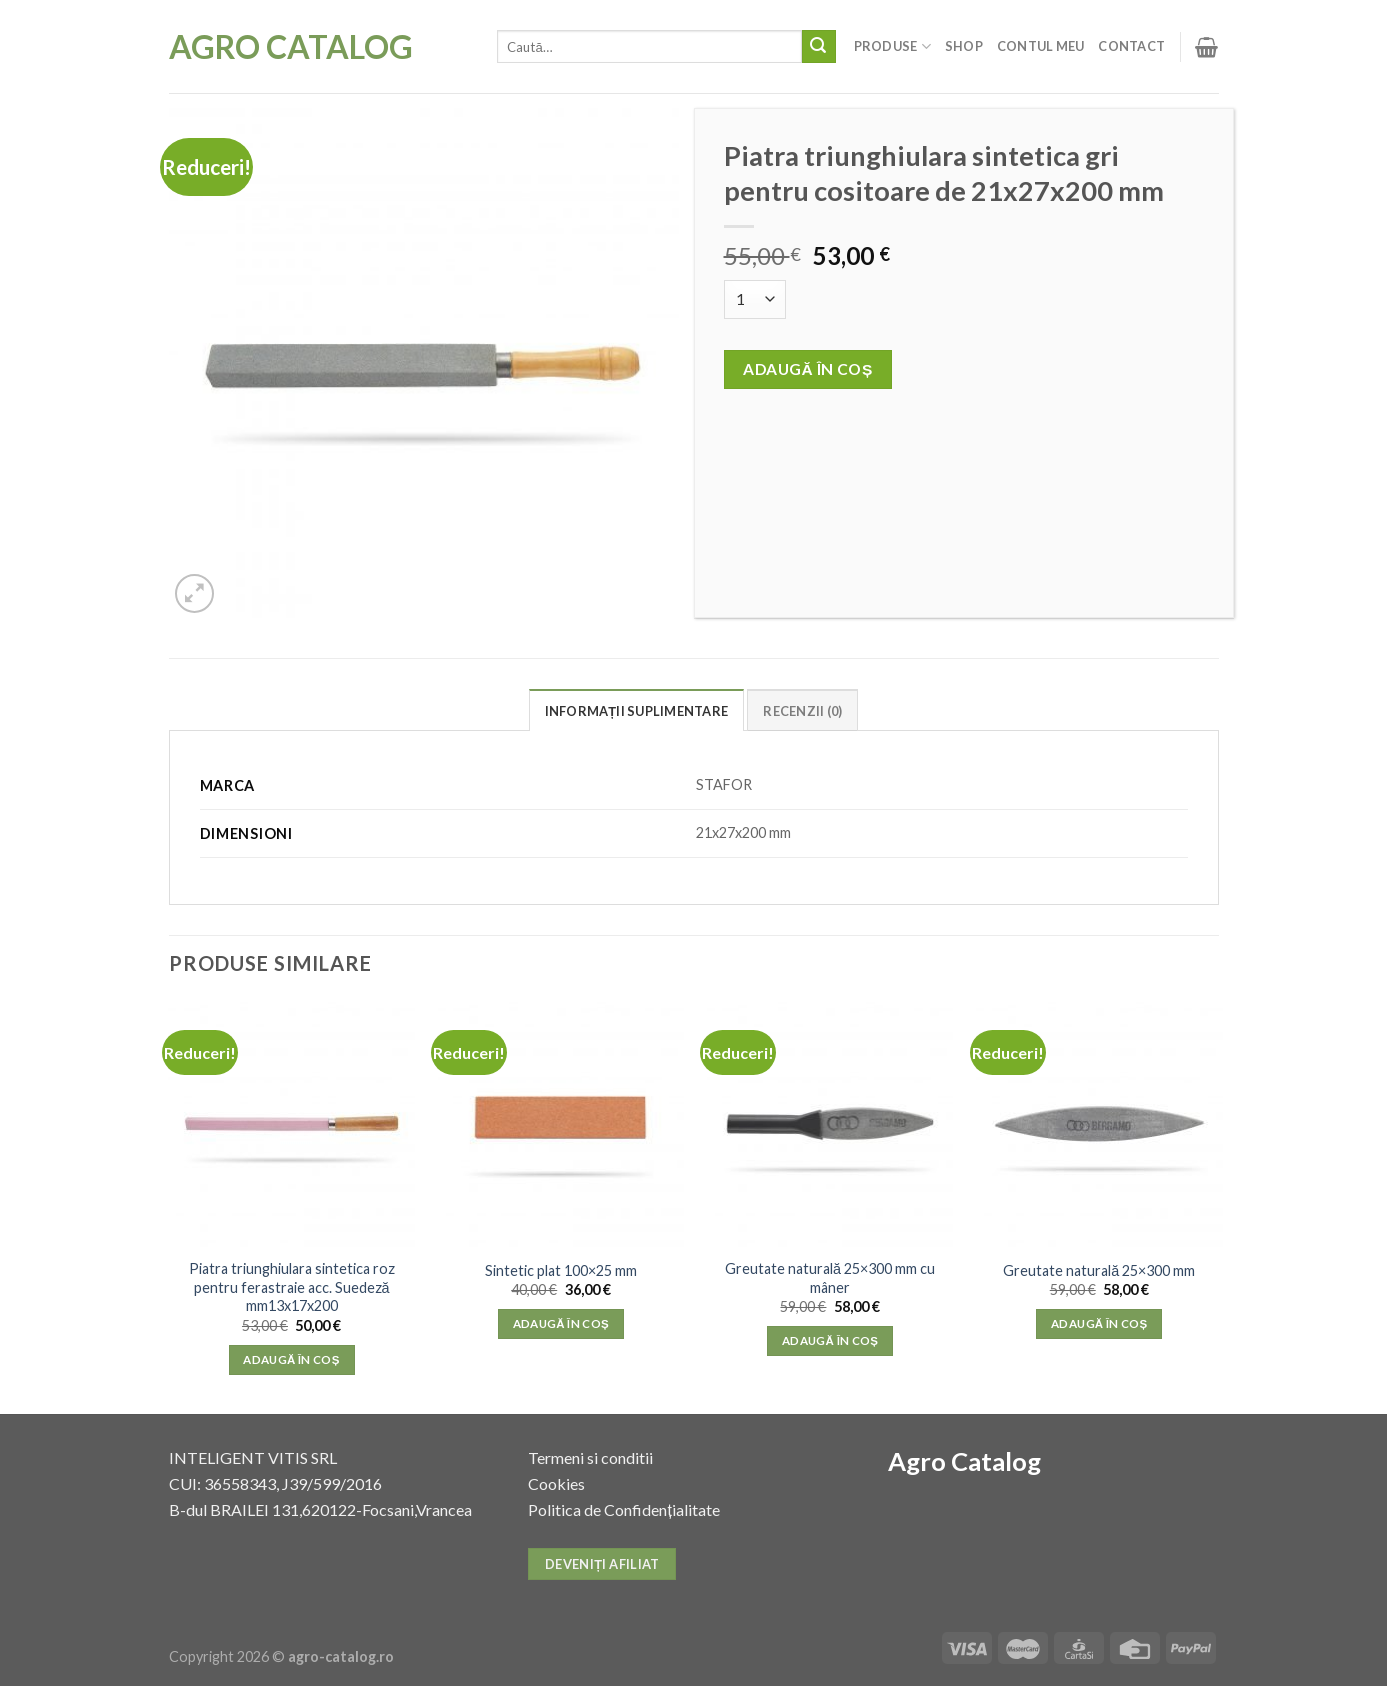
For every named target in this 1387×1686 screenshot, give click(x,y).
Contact (1131, 46)
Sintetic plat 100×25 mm (561, 1270)
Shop (964, 46)
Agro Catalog (291, 47)
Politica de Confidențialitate (623, 1509)
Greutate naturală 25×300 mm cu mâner (830, 1278)
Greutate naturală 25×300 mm (1099, 1270)
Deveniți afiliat (602, 1564)
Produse (892, 46)
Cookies (556, 1483)
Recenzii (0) (802, 711)
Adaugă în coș (808, 369)
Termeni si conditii (590, 1457)
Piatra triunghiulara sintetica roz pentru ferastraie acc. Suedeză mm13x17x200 (292, 1287)
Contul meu (1041, 46)
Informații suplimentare (637, 711)
